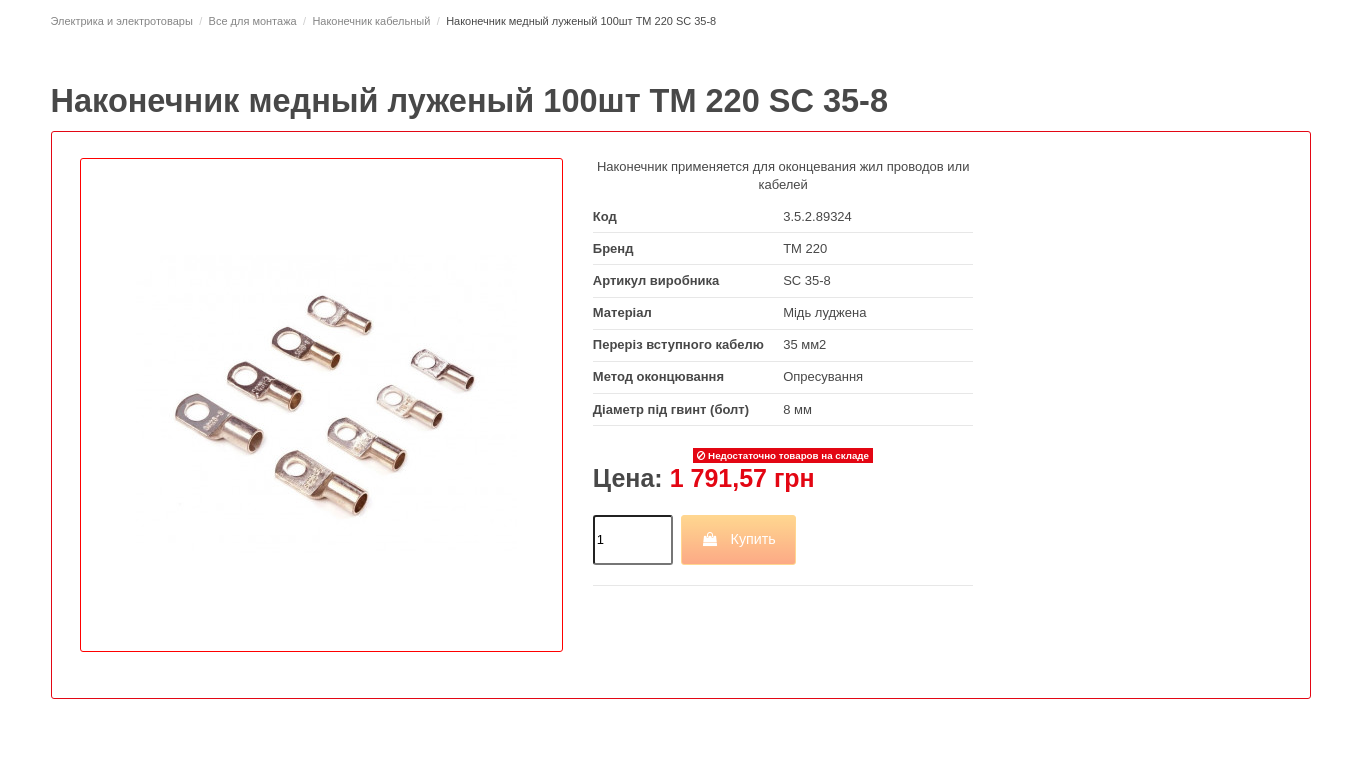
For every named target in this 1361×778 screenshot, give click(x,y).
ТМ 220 (805, 248)
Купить (738, 539)
